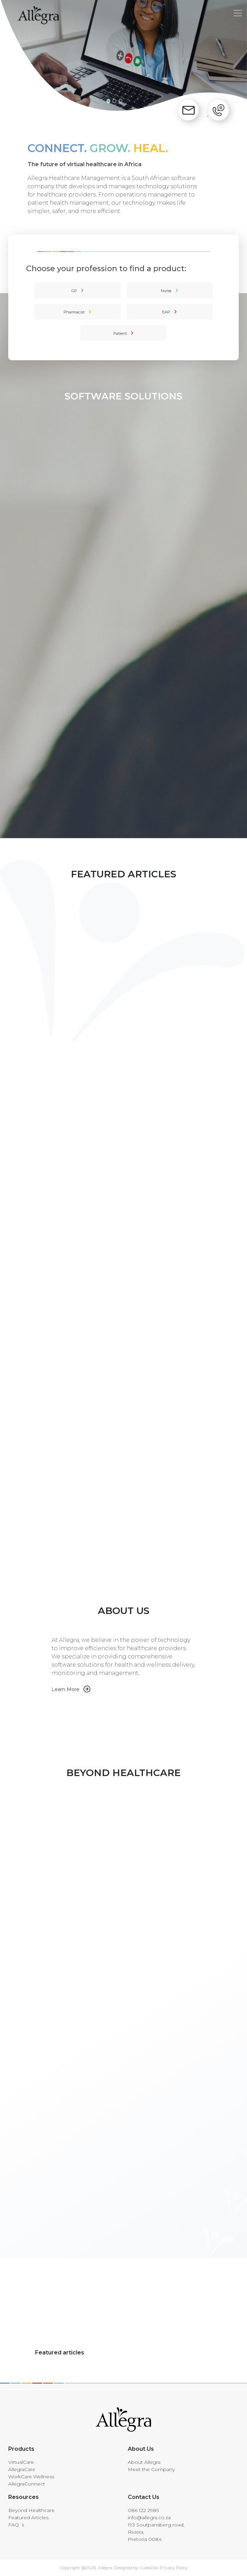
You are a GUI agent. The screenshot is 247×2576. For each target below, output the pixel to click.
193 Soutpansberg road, (156, 2525)
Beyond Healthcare (31, 2510)
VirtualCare (21, 2462)
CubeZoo (148, 2567)
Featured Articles (28, 2517)
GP (74, 290)
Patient (120, 333)
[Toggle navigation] (237, 13)
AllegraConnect (26, 2484)
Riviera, (136, 2532)
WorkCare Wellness (31, 2476)
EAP (166, 312)
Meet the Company (151, 2469)
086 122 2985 (143, 2510)
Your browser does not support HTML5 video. (107, 1719)
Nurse (166, 290)
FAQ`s (16, 2525)
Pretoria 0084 (145, 2539)
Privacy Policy (173, 2567)
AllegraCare (21, 2469)
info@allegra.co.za (149, 2517)
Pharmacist (74, 312)
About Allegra (144, 2462)
